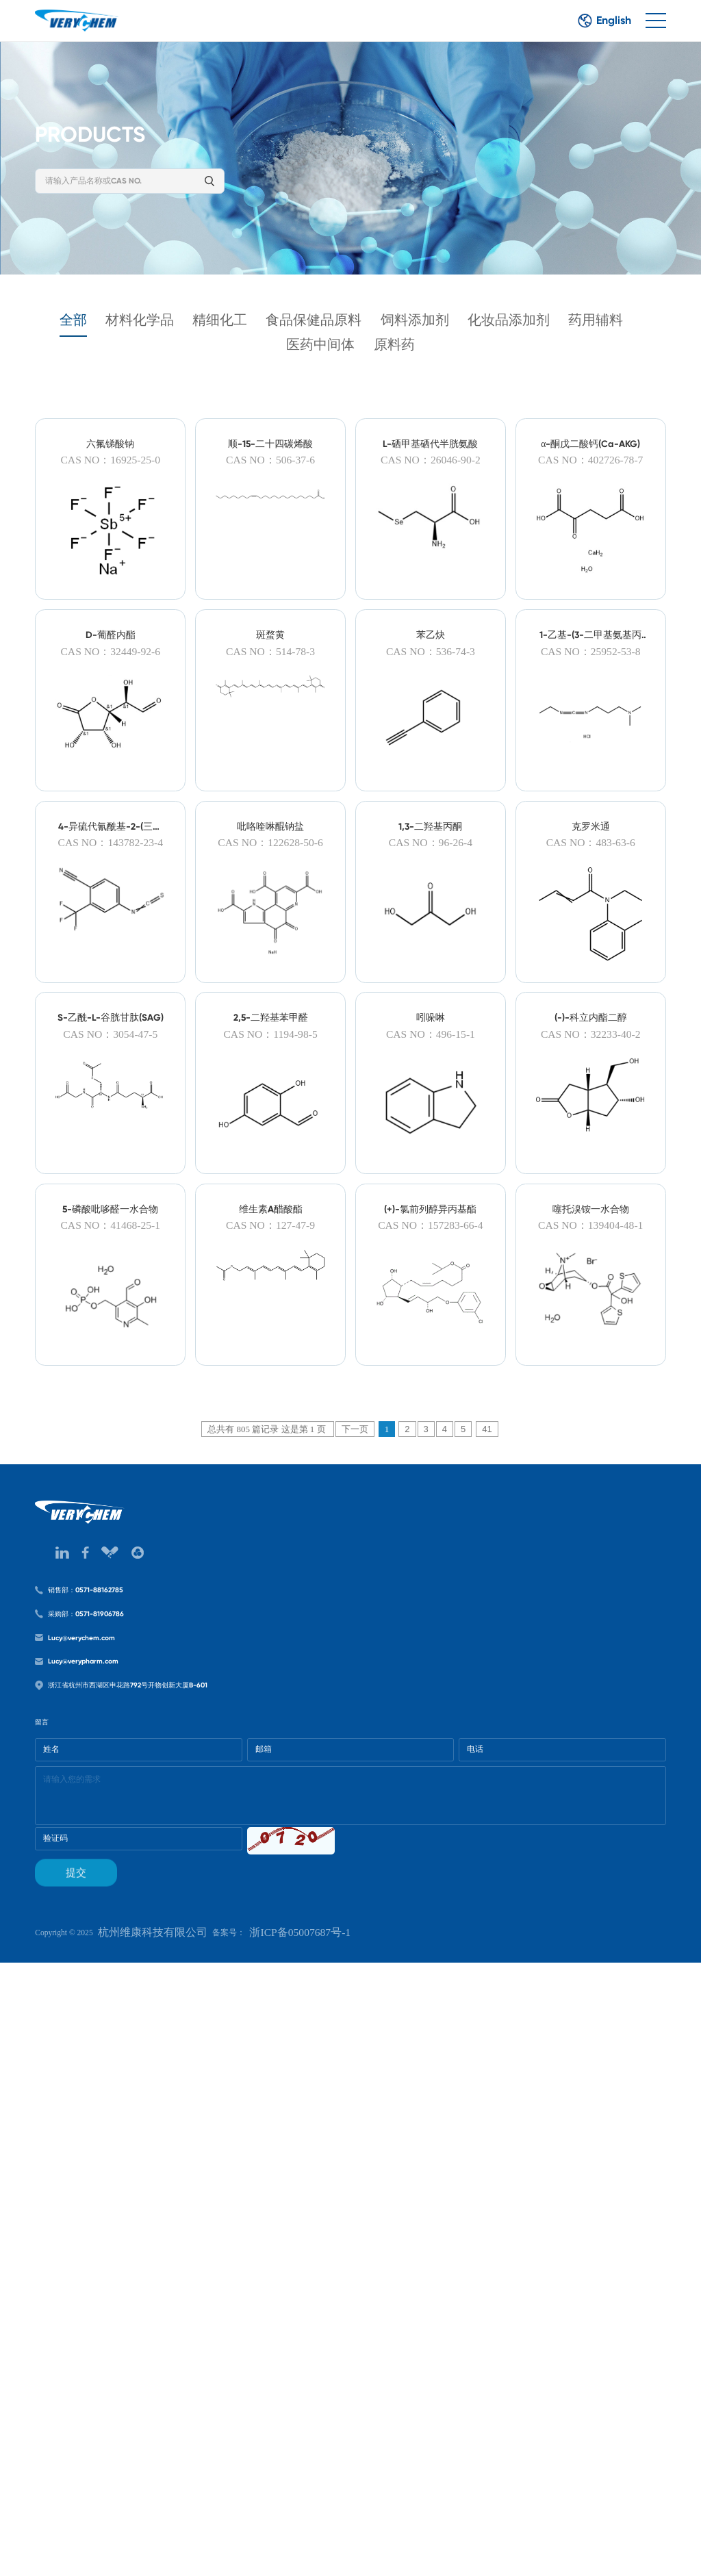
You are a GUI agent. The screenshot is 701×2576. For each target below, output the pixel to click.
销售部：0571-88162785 (110, 2054)
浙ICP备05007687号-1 (360, 2534)
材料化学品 (144, 339)
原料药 (445, 367)
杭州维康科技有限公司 (186, 2534)
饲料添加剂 (468, 339)
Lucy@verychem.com (104, 2124)
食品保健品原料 (350, 339)
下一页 (355, 1828)
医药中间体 (358, 367)
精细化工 (240, 339)
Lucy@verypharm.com (106, 2159)
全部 (64, 339)
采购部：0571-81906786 (110, 2088)
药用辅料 (263, 367)
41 (487, 1828)
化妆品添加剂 (579, 339)
